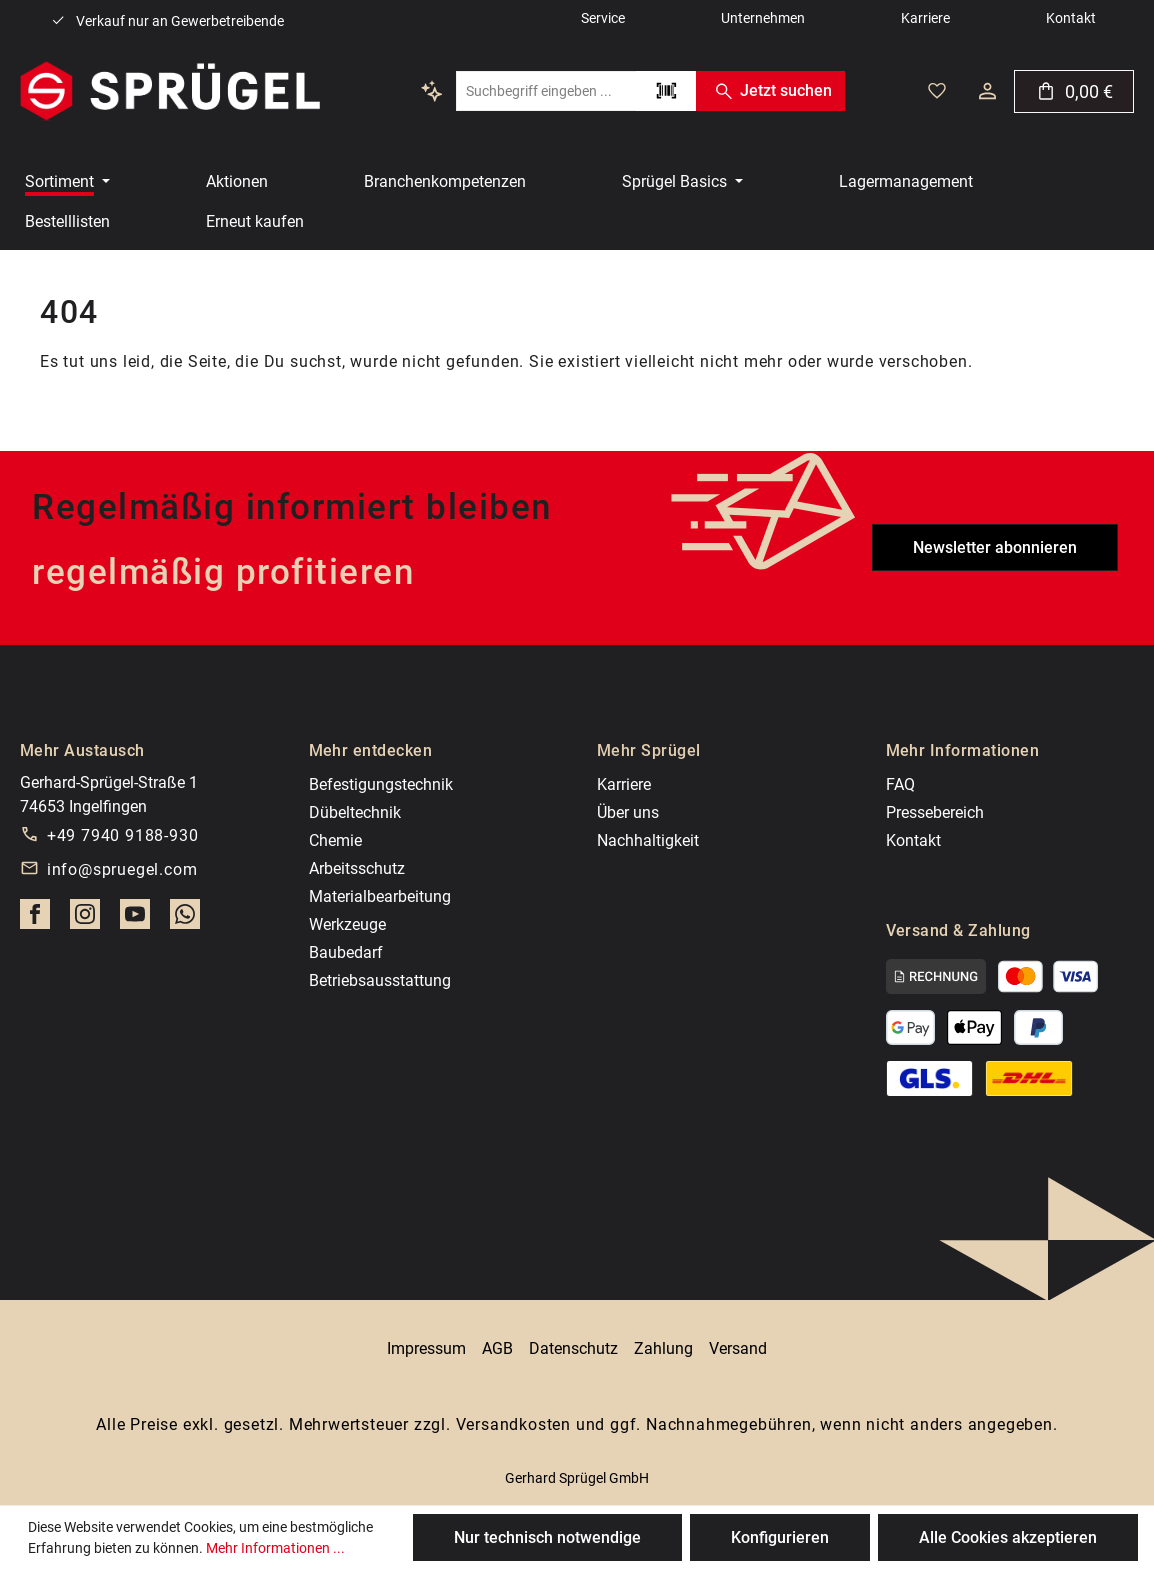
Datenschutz (573, 1348)
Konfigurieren (780, 1537)
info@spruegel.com (122, 869)
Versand (738, 1348)
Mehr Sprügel (649, 750)
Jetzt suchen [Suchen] (770, 91)
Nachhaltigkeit (648, 840)
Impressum (426, 1348)
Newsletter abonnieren (995, 547)
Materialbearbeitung (380, 896)
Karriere (624, 784)
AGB (497, 1348)
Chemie (335, 840)
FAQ (900, 784)
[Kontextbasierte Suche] (432, 91)
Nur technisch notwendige (547, 1537)
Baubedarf (346, 952)
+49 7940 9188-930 (123, 835)
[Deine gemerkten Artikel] (937, 91)
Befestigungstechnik (381, 784)
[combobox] (546, 91)
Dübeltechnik (355, 812)
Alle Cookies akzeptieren (1008, 1537)
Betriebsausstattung (380, 980)
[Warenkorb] (1074, 91)
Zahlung (663, 1348)
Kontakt (913, 840)
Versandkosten (513, 1424)
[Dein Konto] (987, 91)
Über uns (628, 812)
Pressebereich (935, 812)
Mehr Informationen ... (275, 1548)
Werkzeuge (347, 924)
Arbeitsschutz (357, 868)
